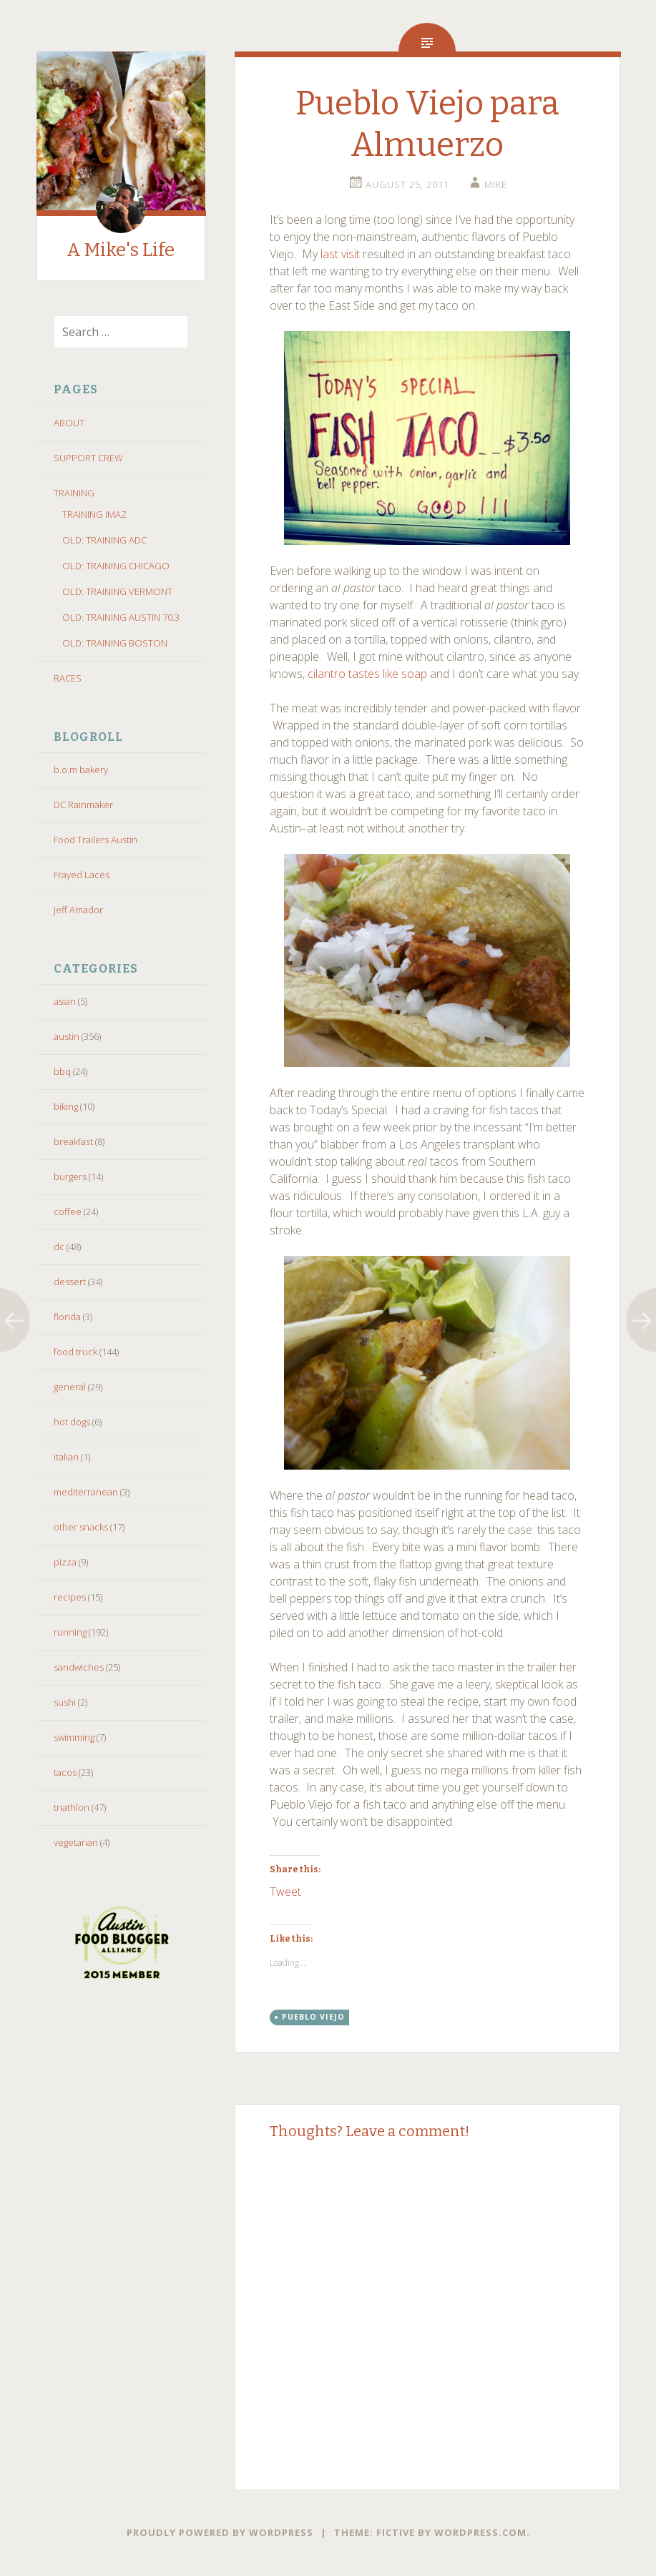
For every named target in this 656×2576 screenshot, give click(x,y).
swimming (74, 1737)
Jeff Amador (78, 909)
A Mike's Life (121, 250)
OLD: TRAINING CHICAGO (116, 565)
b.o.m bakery (81, 769)
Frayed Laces (81, 874)
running (70, 1632)
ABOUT (69, 422)
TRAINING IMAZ (94, 514)
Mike (495, 184)
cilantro (327, 674)
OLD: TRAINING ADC (104, 540)
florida (67, 1316)
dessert (70, 1281)
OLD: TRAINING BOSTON (114, 642)
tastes (364, 674)
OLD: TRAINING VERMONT (117, 591)
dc (59, 1246)
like (390, 674)
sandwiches (79, 1667)
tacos (65, 1772)
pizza (65, 1561)
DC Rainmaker (83, 804)
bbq (62, 1071)
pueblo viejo (313, 2017)
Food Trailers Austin (95, 839)
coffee (68, 1211)
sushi (65, 1702)
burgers (70, 1176)
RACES (68, 678)
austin (66, 1036)
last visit (340, 254)
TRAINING (74, 492)
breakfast (73, 1141)
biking (66, 1106)
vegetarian (76, 1842)
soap (414, 674)
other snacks (81, 1526)
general (70, 1386)
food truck (75, 1351)
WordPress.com (480, 2532)
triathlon (71, 1807)
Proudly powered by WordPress (220, 2532)
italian (66, 1456)
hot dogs (72, 1421)
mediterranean (86, 1491)
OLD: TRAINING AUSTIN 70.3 (121, 617)
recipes (70, 1597)
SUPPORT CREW (88, 457)
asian (65, 1001)
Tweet (285, 1890)
